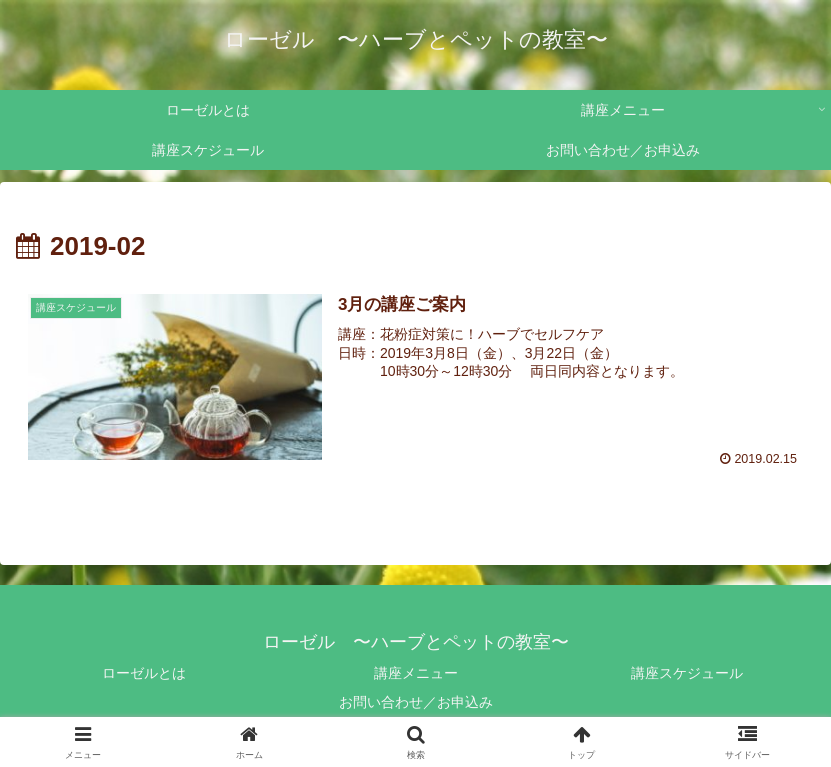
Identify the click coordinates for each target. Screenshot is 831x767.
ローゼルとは (144, 673)
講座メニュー (416, 673)
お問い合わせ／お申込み (416, 702)
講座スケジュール (687, 673)
